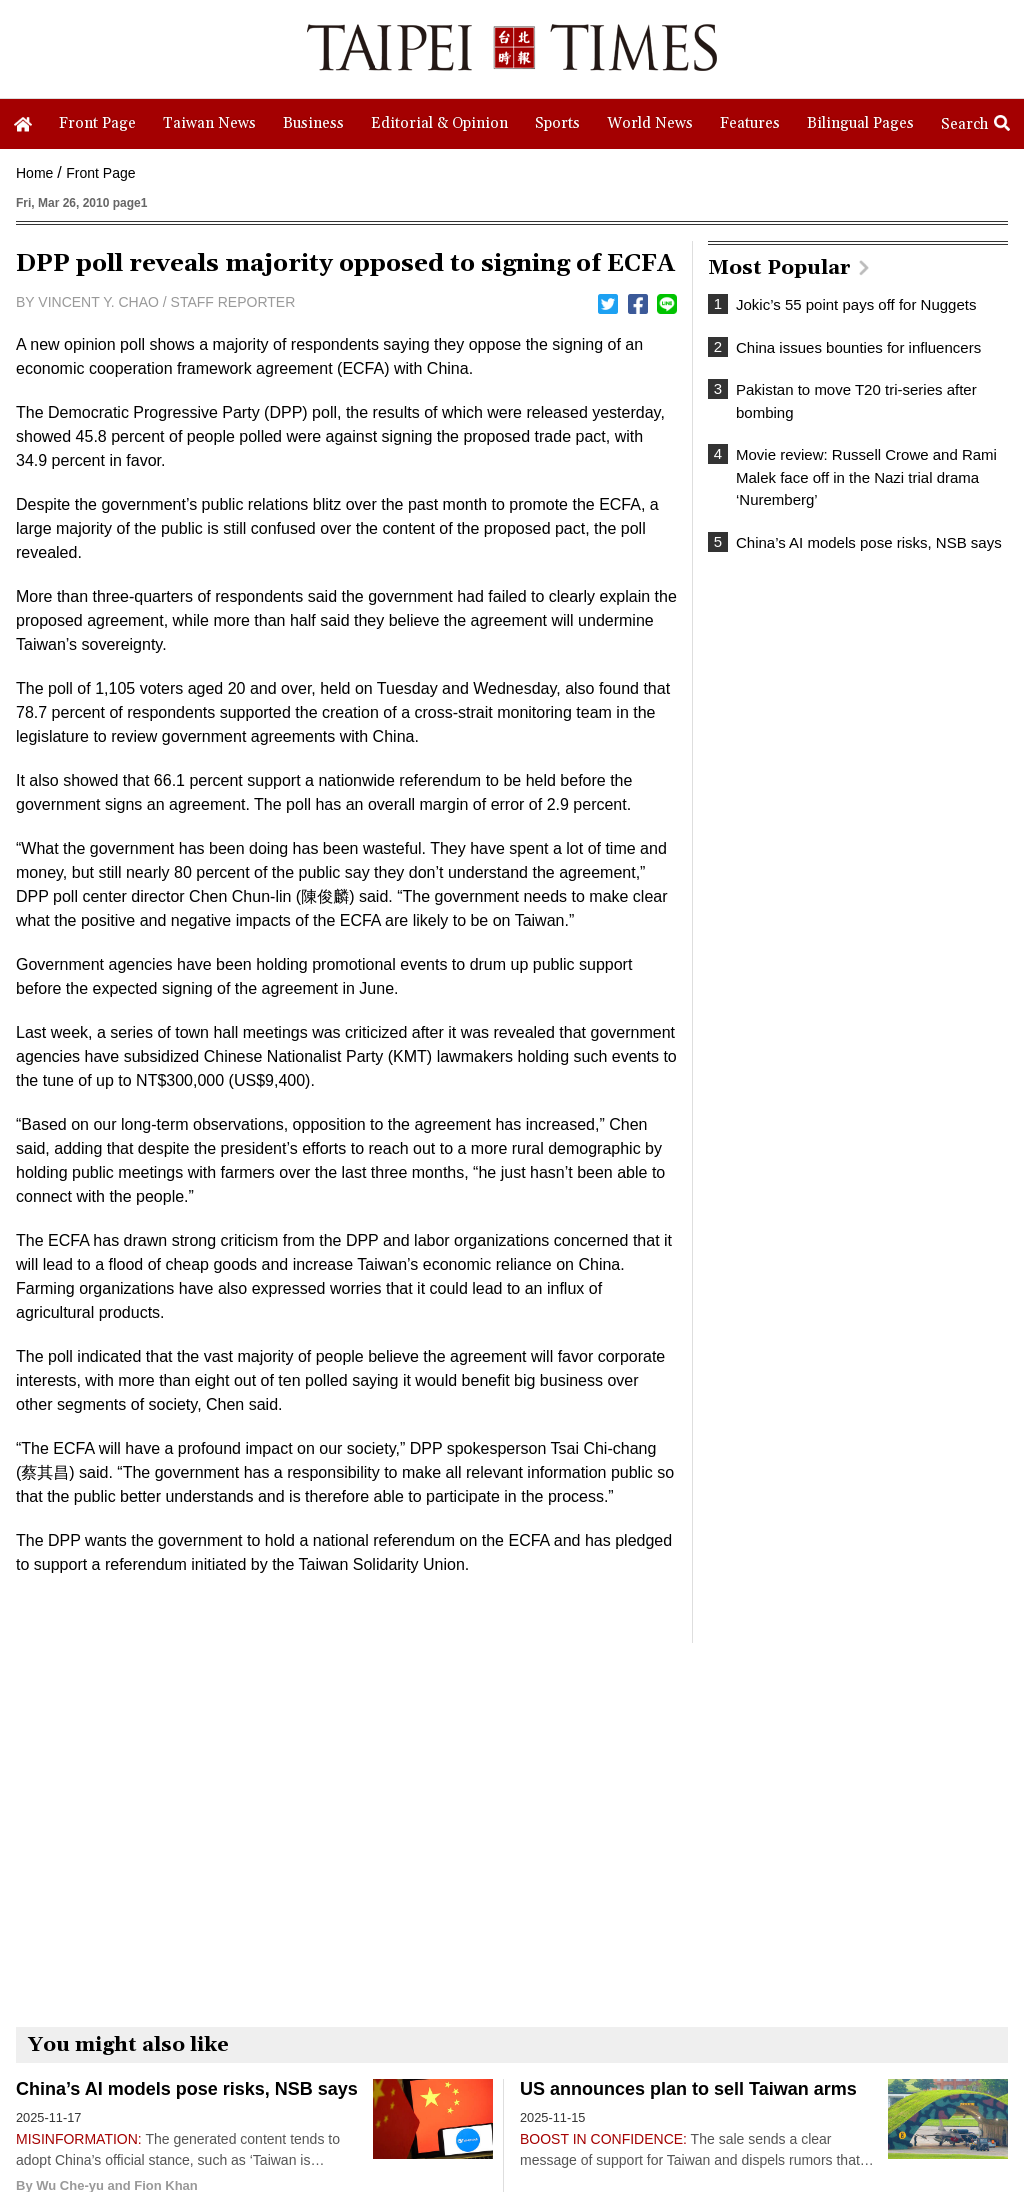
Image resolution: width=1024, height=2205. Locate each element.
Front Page (100, 173)
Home (34, 173)
